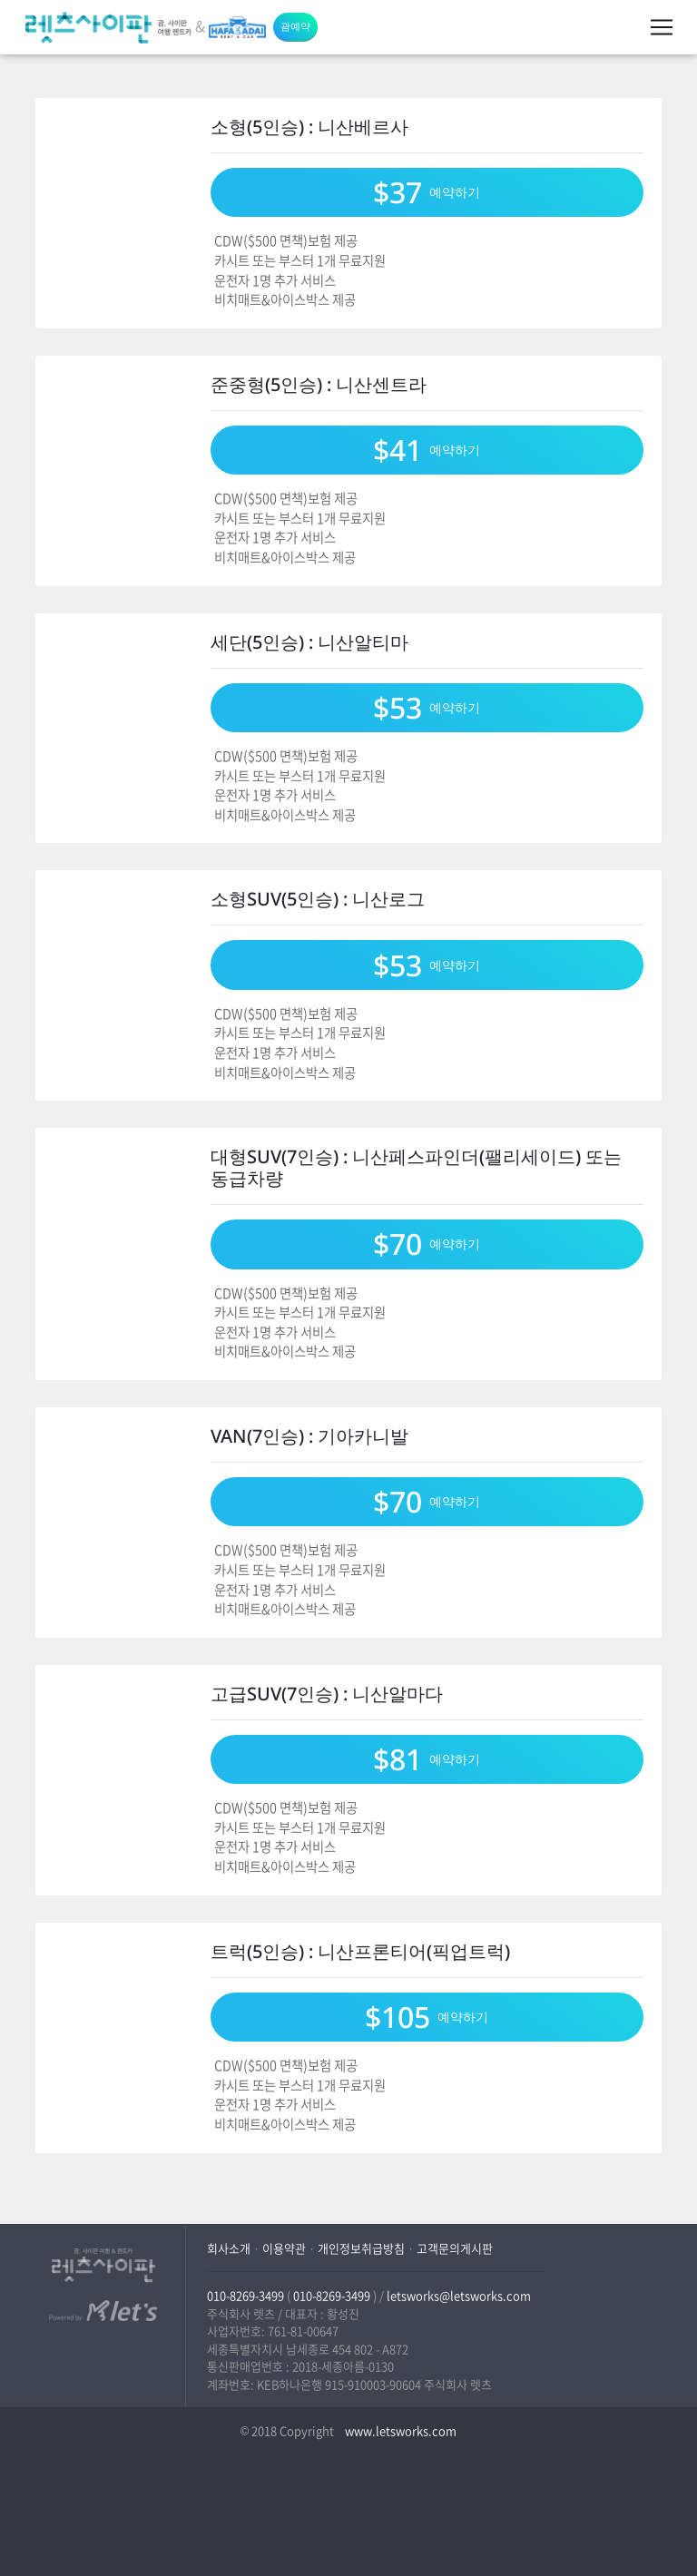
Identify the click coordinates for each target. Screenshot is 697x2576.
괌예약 (295, 26)
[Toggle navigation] (661, 27)
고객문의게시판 (455, 2248)
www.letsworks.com (399, 2430)
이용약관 (284, 2248)
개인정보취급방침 (361, 2248)
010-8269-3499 (245, 2295)
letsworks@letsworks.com (459, 2295)
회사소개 (228, 2248)
